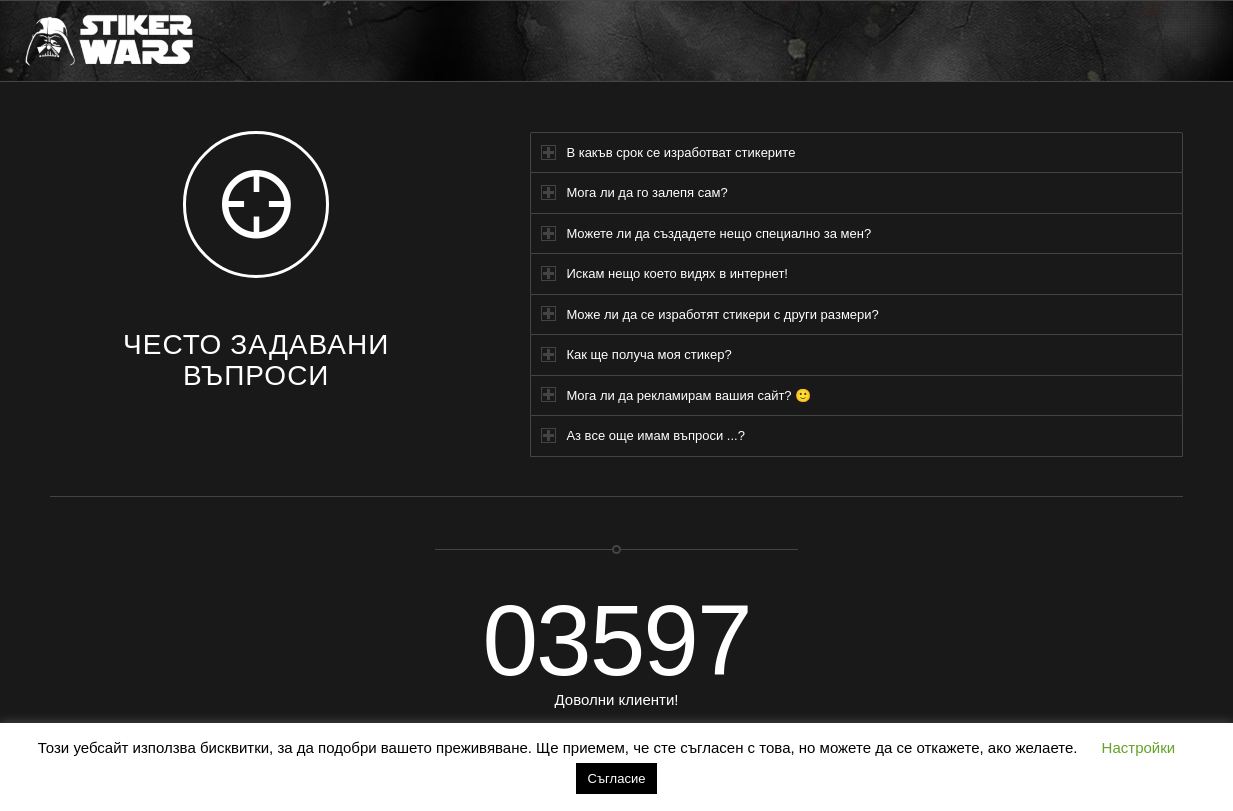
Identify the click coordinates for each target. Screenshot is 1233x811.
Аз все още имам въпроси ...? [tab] (642, 435)
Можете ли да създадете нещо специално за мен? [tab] (706, 233)
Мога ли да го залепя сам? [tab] (634, 192)
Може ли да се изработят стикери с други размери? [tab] (709, 313)
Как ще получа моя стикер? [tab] (636, 354)
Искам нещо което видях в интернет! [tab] (664, 273)
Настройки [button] (1139, 747)
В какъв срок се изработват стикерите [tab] (668, 152)
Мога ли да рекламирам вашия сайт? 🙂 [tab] (676, 394)
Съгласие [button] (617, 778)
